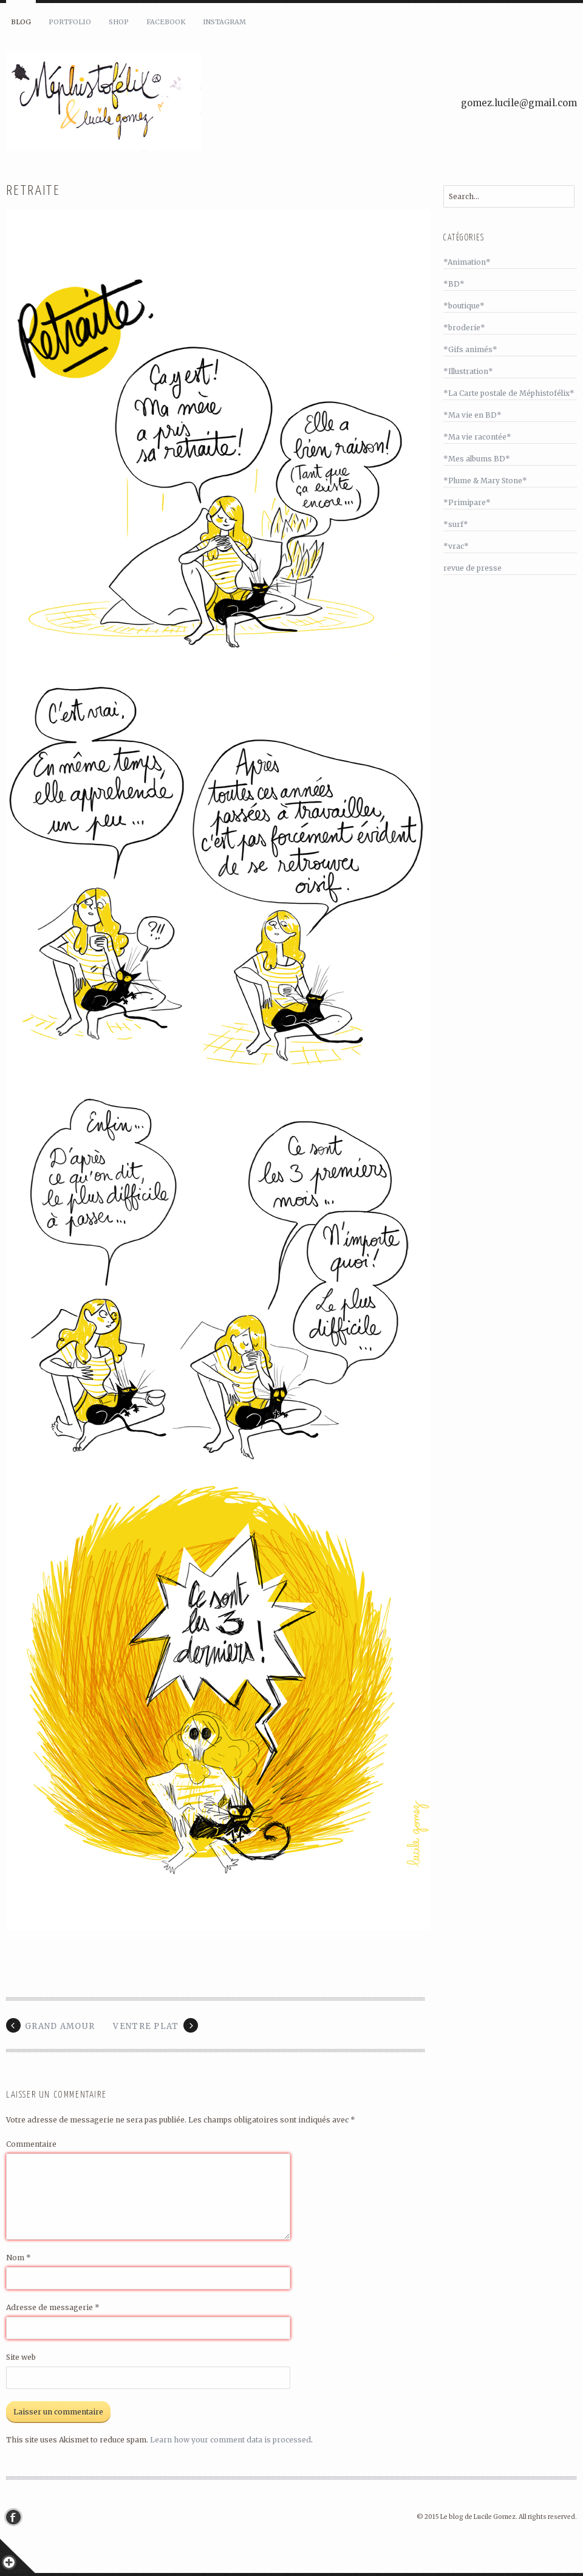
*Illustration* (468, 371)
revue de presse (472, 568)
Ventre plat (146, 2026)
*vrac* (456, 546)
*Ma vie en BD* (472, 415)
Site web (21, 2357)
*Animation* (467, 262)
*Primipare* (467, 502)
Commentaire (31, 2144)
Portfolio (70, 22)
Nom (18, 2257)
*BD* (454, 283)
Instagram (224, 22)
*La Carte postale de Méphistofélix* (508, 393)
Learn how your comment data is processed (230, 2439)
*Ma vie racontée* (477, 436)
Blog (21, 22)
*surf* (455, 524)
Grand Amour (60, 2026)
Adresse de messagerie (53, 2307)
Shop (119, 22)
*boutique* (464, 305)
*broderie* (464, 327)
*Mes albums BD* (476, 458)
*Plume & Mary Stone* (485, 480)
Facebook (165, 22)
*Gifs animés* (470, 349)
